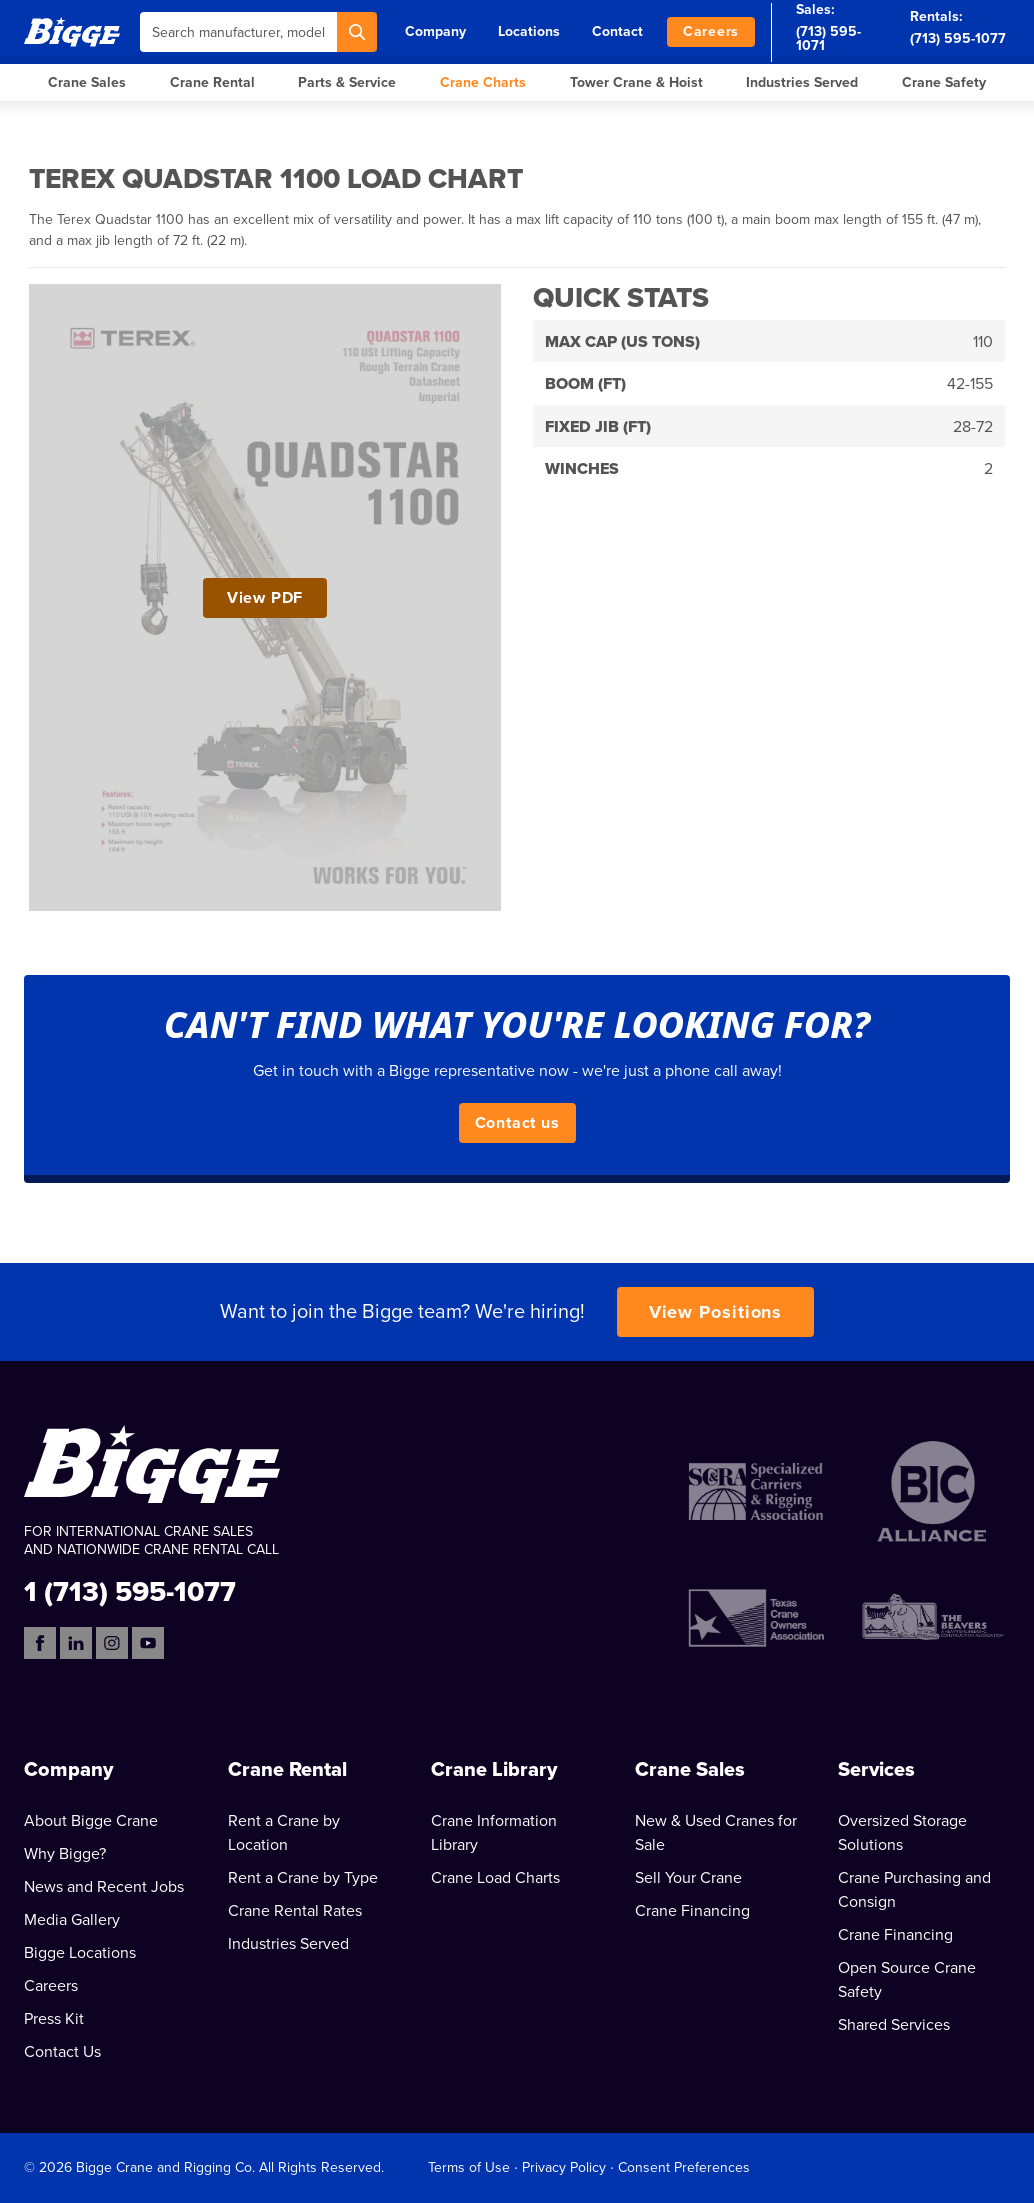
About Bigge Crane (91, 1821)
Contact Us (62, 2052)
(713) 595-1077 (958, 38)
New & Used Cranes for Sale (716, 1833)
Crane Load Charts (495, 1878)
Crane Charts (483, 82)
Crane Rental (212, 82)
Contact (617, 31)
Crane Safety (944, 82)
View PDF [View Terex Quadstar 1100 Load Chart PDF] (265, 598)
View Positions (716, 1312)
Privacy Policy (564, 2167)
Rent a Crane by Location (284, 1833)
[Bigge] (72, 31)
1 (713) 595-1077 (130, 1590)
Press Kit (54, 2019)
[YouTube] (148, 1643)
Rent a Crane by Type (303, 1878)
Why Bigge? (65, 1854)
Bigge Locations (80, 1953)
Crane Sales (87, 82)
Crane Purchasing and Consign (914, 1890)
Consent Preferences (684, 2167)
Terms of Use (469, 2167)
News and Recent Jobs (104, 1887)
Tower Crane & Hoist (636, 82)
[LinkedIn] (76, 1643)
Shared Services (894, 2025)
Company (435, 31)
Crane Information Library (494, 1833)
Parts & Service (347, 82)
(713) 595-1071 (828, 38)
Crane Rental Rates (295, 1911)
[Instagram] (112, 1643)
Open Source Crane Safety (907, 1980)
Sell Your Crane (688, 1878)
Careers (711, 31)
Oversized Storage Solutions (902, 1833)
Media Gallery (72, 1920)
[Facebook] (40, 1643)
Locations (529, 31)
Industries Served (802, 82)
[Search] (357, 32)
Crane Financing (692, 1911)
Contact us (517, 1123)
